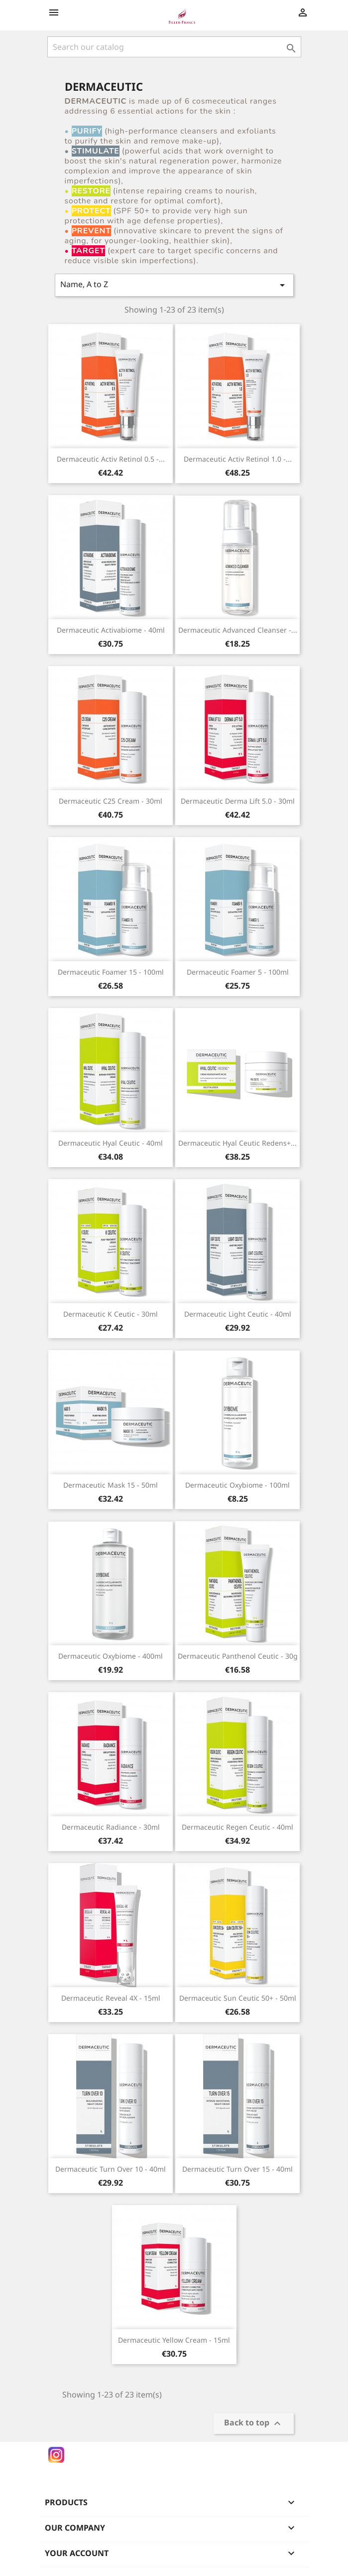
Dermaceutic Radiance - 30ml (111, 1827)
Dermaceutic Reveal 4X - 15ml (110, 1998)
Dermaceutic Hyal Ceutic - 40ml (110, 1143)
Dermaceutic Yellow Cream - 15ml (174, 2340)
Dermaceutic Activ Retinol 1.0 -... (238, 459)
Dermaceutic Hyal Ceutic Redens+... (237, 1143)
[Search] (174, 46)
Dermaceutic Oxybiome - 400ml (110, 1656)
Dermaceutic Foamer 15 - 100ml (111, 972)
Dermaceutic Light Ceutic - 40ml (237, 1314)
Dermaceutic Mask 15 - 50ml (110, 1485)
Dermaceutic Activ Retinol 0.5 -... (111, 459)
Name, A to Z (174, 285)
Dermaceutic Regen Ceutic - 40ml (237, 1827)
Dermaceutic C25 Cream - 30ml (110, 801)
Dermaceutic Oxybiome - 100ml (237, 1485)
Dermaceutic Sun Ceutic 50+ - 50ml (237, 1998)
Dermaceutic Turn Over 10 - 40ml (110, 2169)
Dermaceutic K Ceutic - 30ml (110, 1314)
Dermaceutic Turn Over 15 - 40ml (237, 2169)
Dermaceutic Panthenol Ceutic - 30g (238, 1656)
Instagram (56, 2455)
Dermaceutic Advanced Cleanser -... (237, 630)
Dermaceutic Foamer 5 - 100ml (238, 972)
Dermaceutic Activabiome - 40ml (111, 630)
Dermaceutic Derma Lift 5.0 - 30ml (238, 801)
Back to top (253, 2423)
